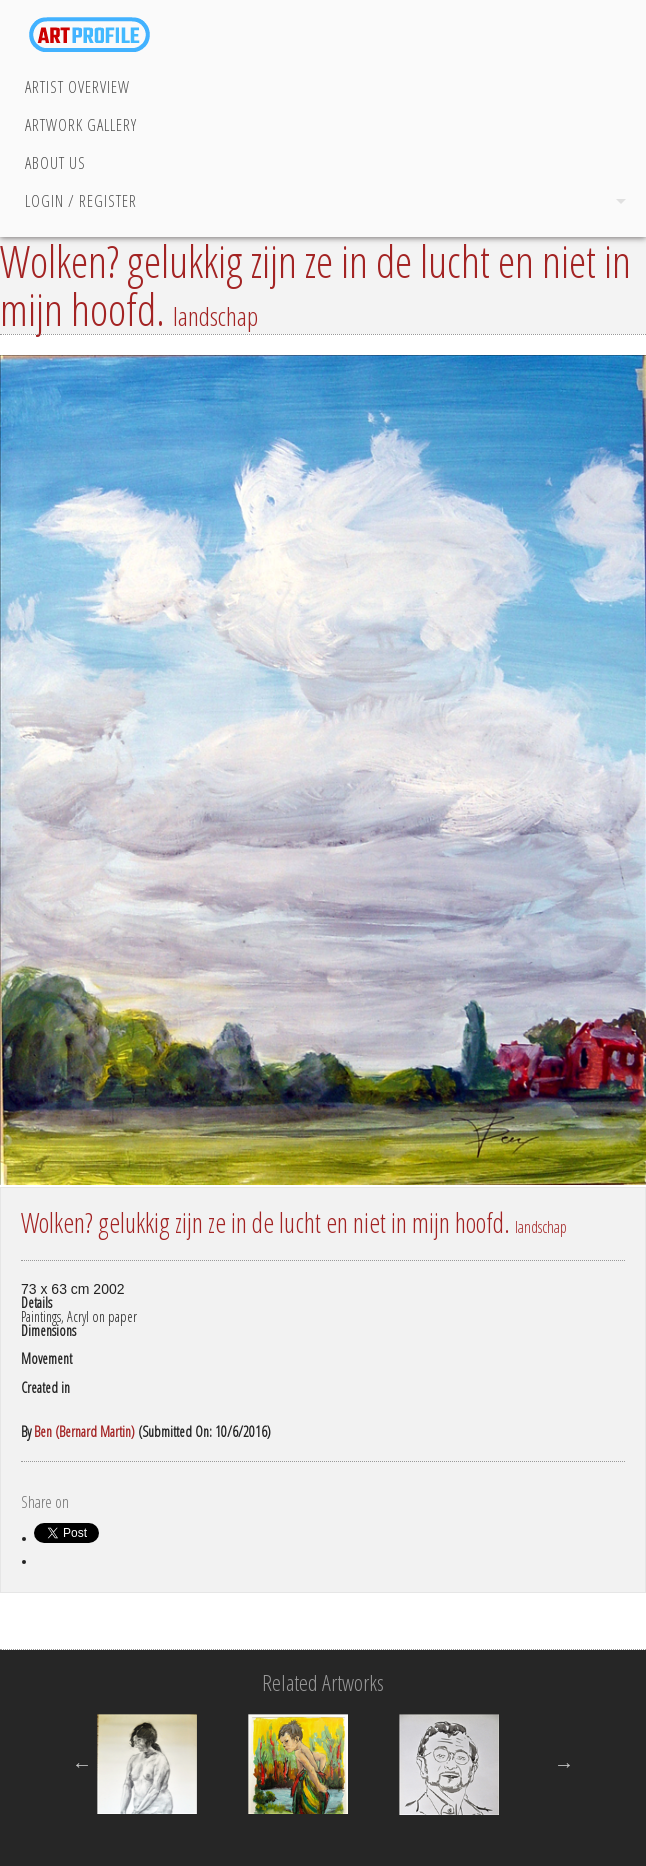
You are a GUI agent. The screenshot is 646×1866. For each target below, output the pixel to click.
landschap (215, 316)
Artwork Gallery (81, 125)
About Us (55, 163)
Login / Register (81, 201)
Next (564, 1764)
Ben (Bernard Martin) (84, 1431)
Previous (82, 1764)
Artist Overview (77, 87)
